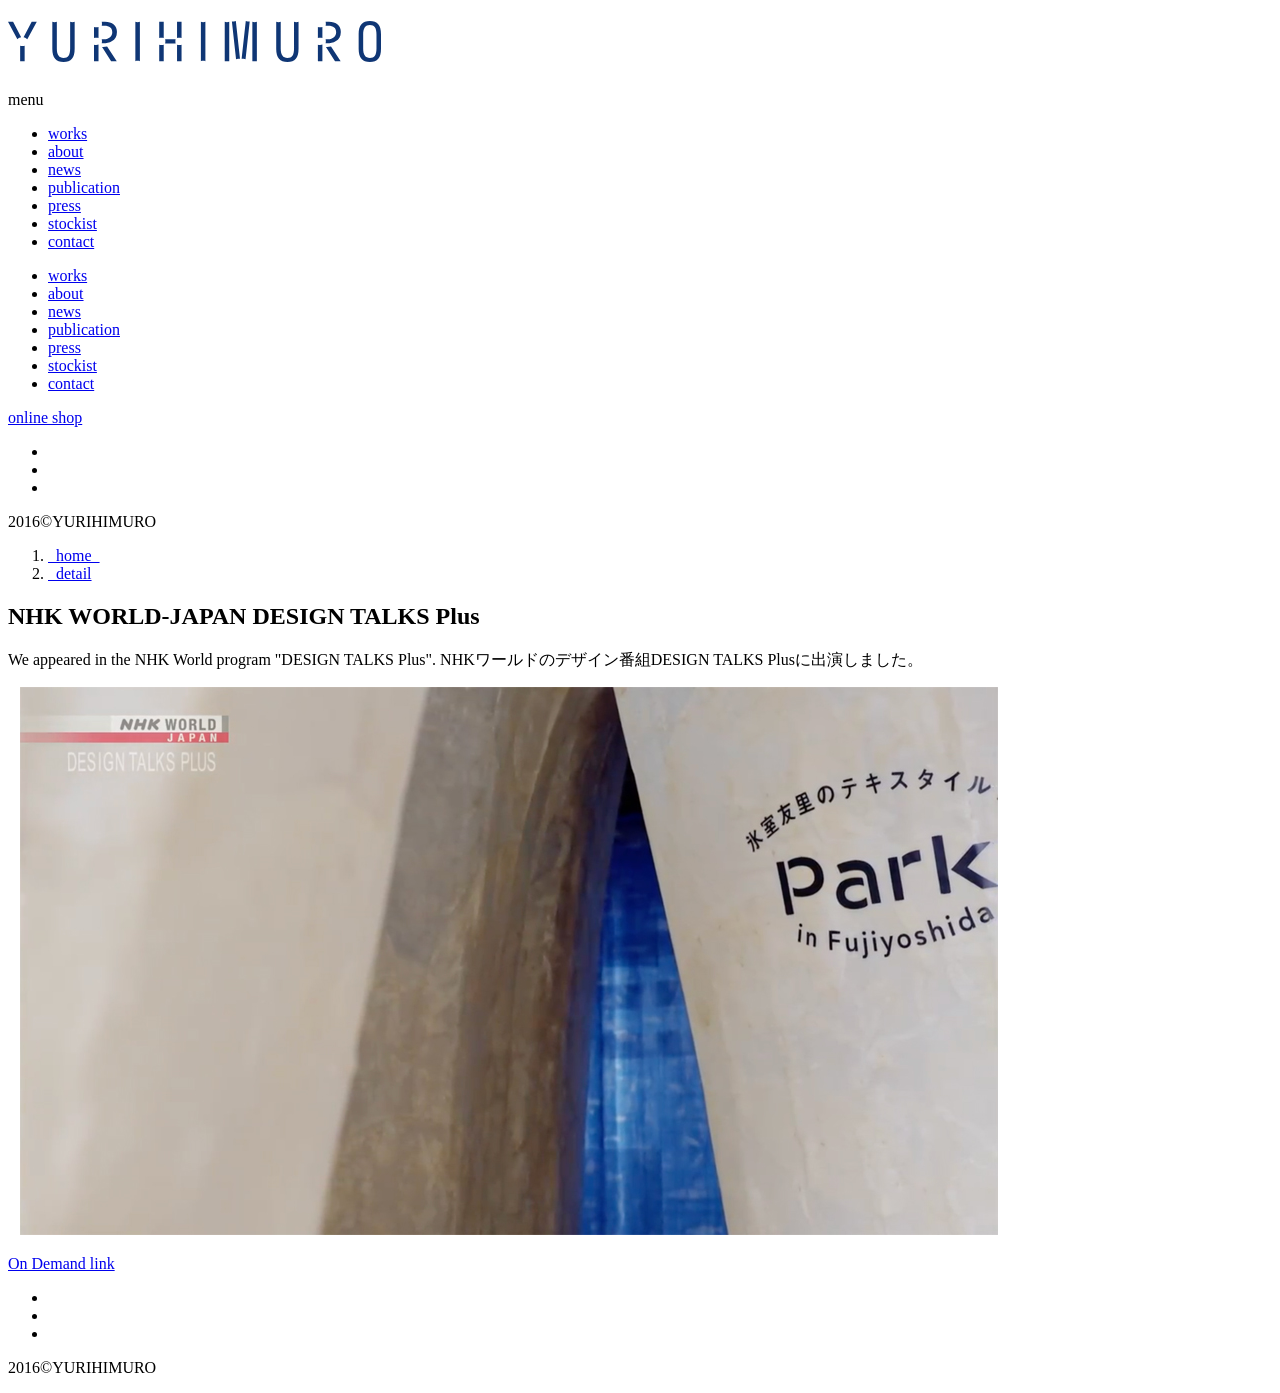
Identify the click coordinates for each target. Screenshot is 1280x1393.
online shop (45, 417)
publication (84, 187)
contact (71, 241)
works (67, 133)
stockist (72, 223)
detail (70, 573)
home (74, 555)
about (66, 151)
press (64, 205)
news (64, 169)
